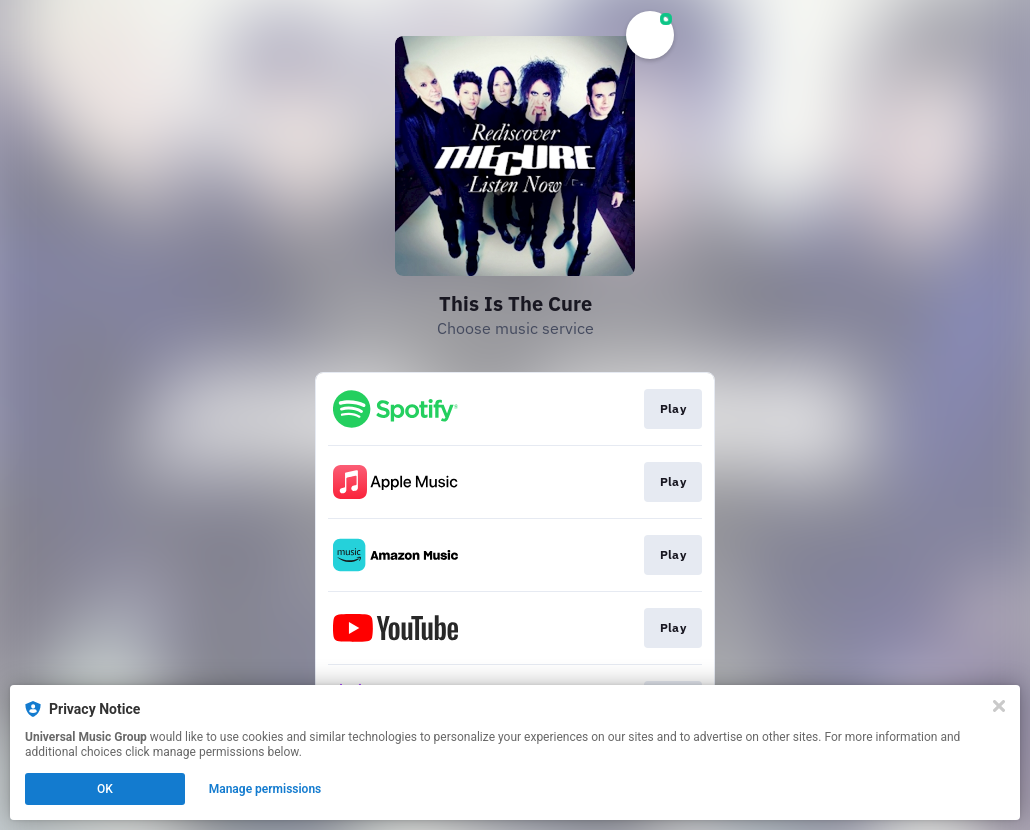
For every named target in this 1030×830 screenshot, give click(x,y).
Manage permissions (265, 789)
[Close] (999, 706)
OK (105, 789)
